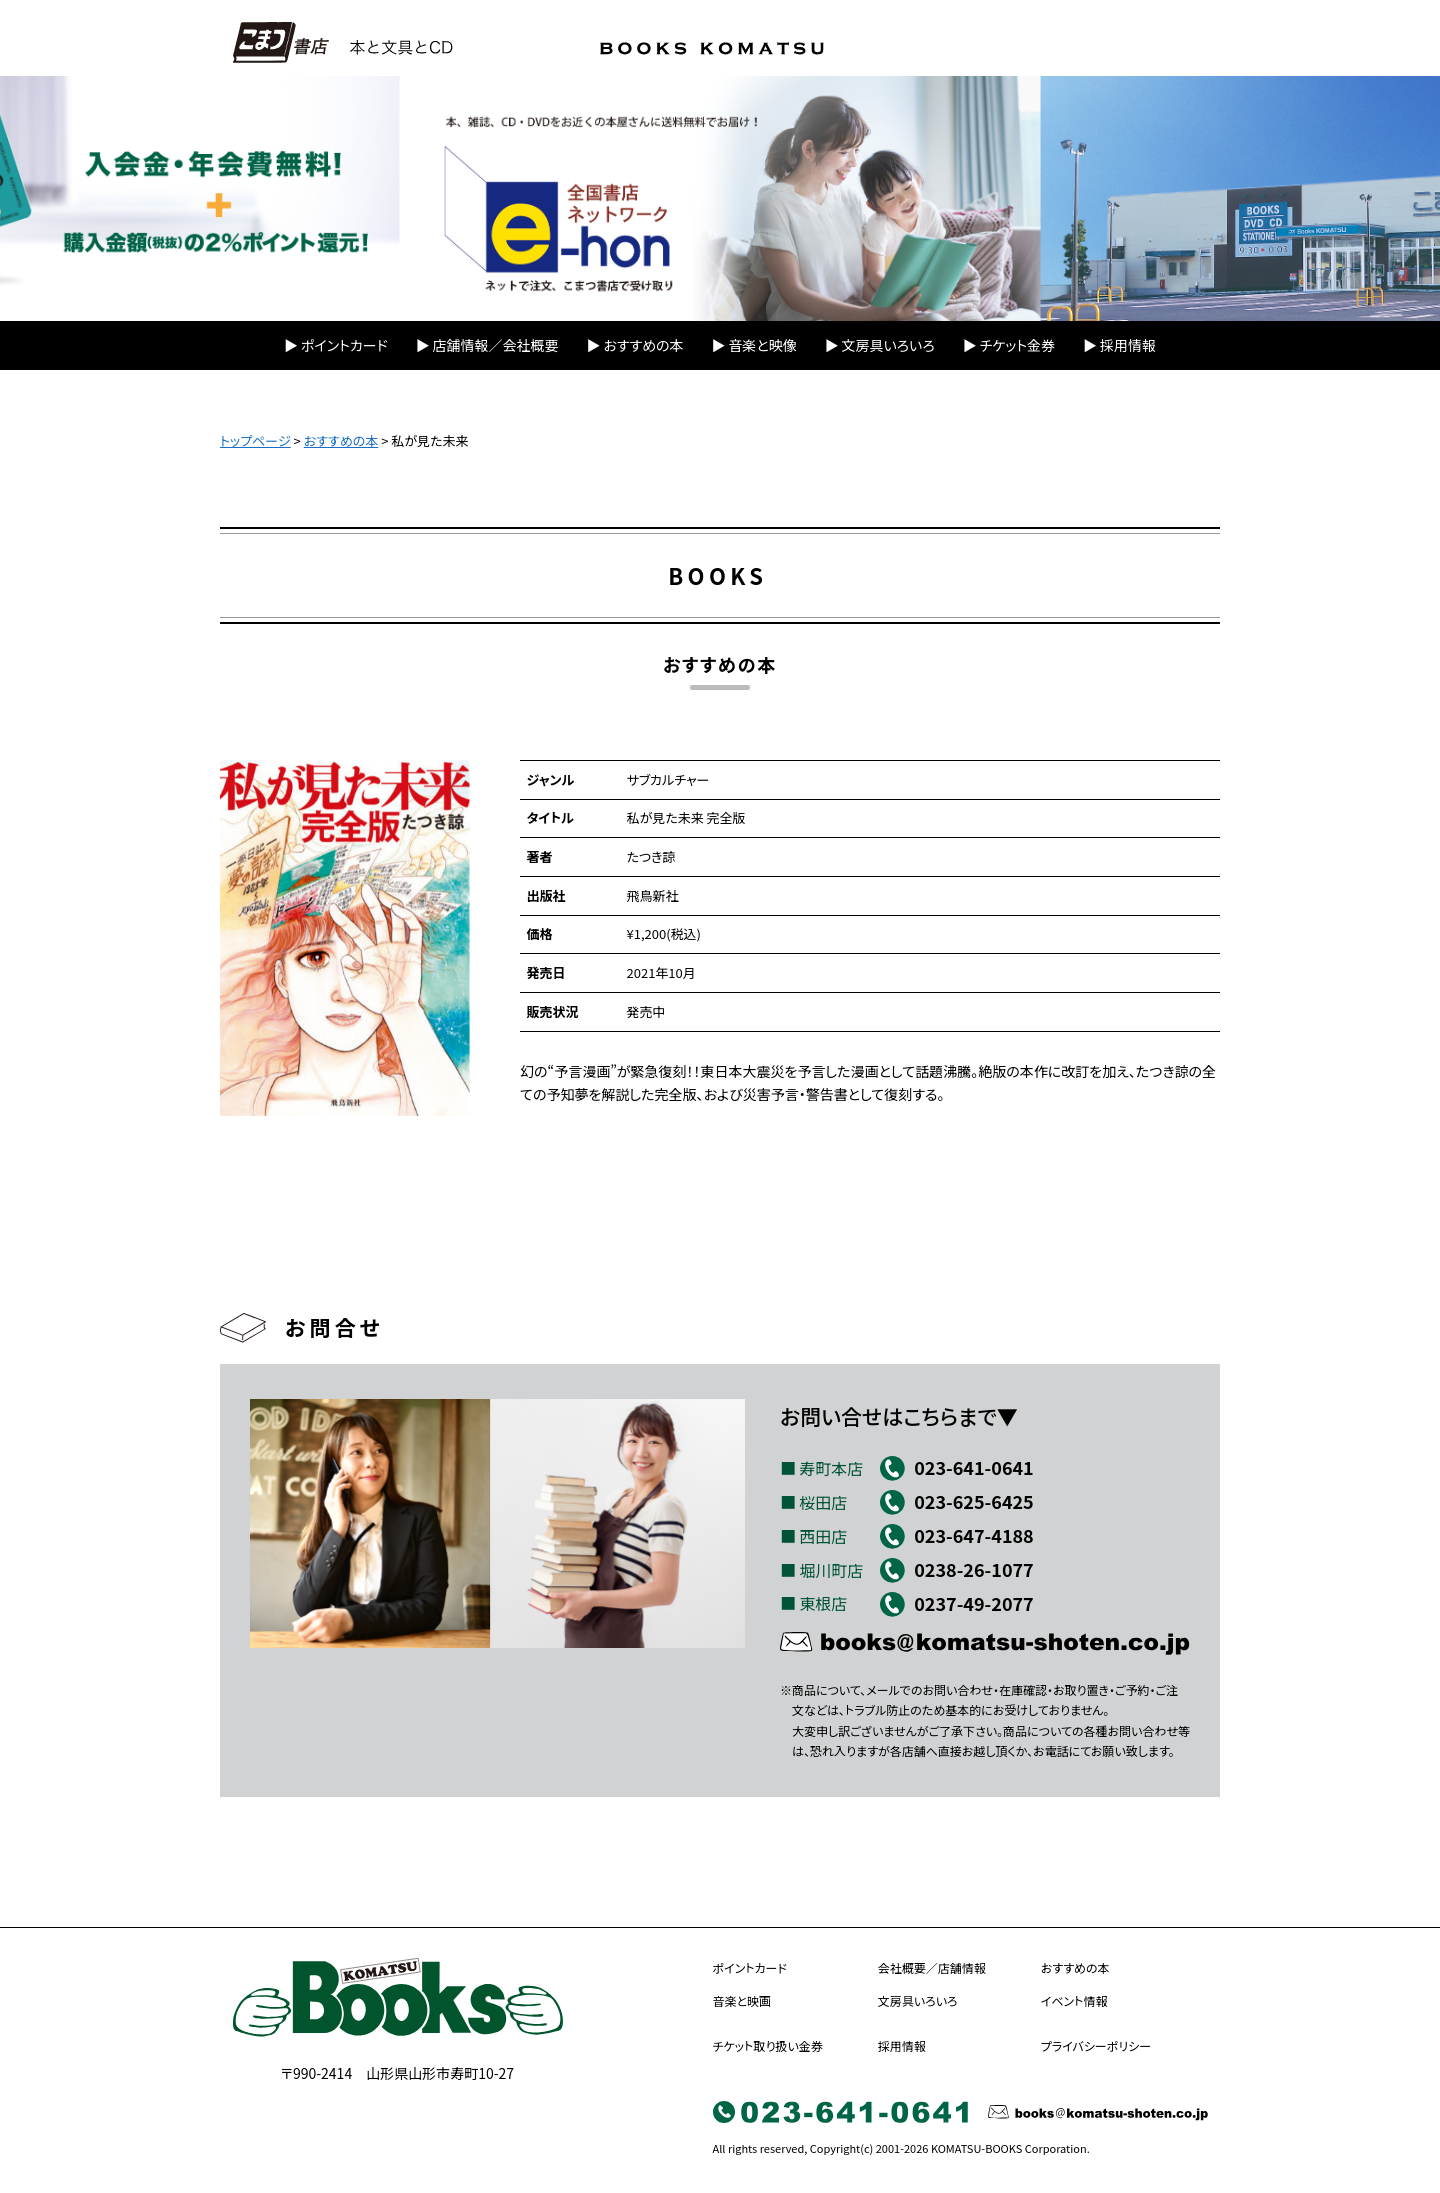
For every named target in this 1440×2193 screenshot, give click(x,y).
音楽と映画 (742, 2000)
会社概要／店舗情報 (932, 1967)
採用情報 (1128, 345)
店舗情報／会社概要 (496, 345)
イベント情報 (1074, 2000)
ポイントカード (344, 345)
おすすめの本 (643, 345)
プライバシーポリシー (1096, 2045)
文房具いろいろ (888, 345)
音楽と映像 (762, 345)
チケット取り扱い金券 (768, 2045)
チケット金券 (1017, 345)
